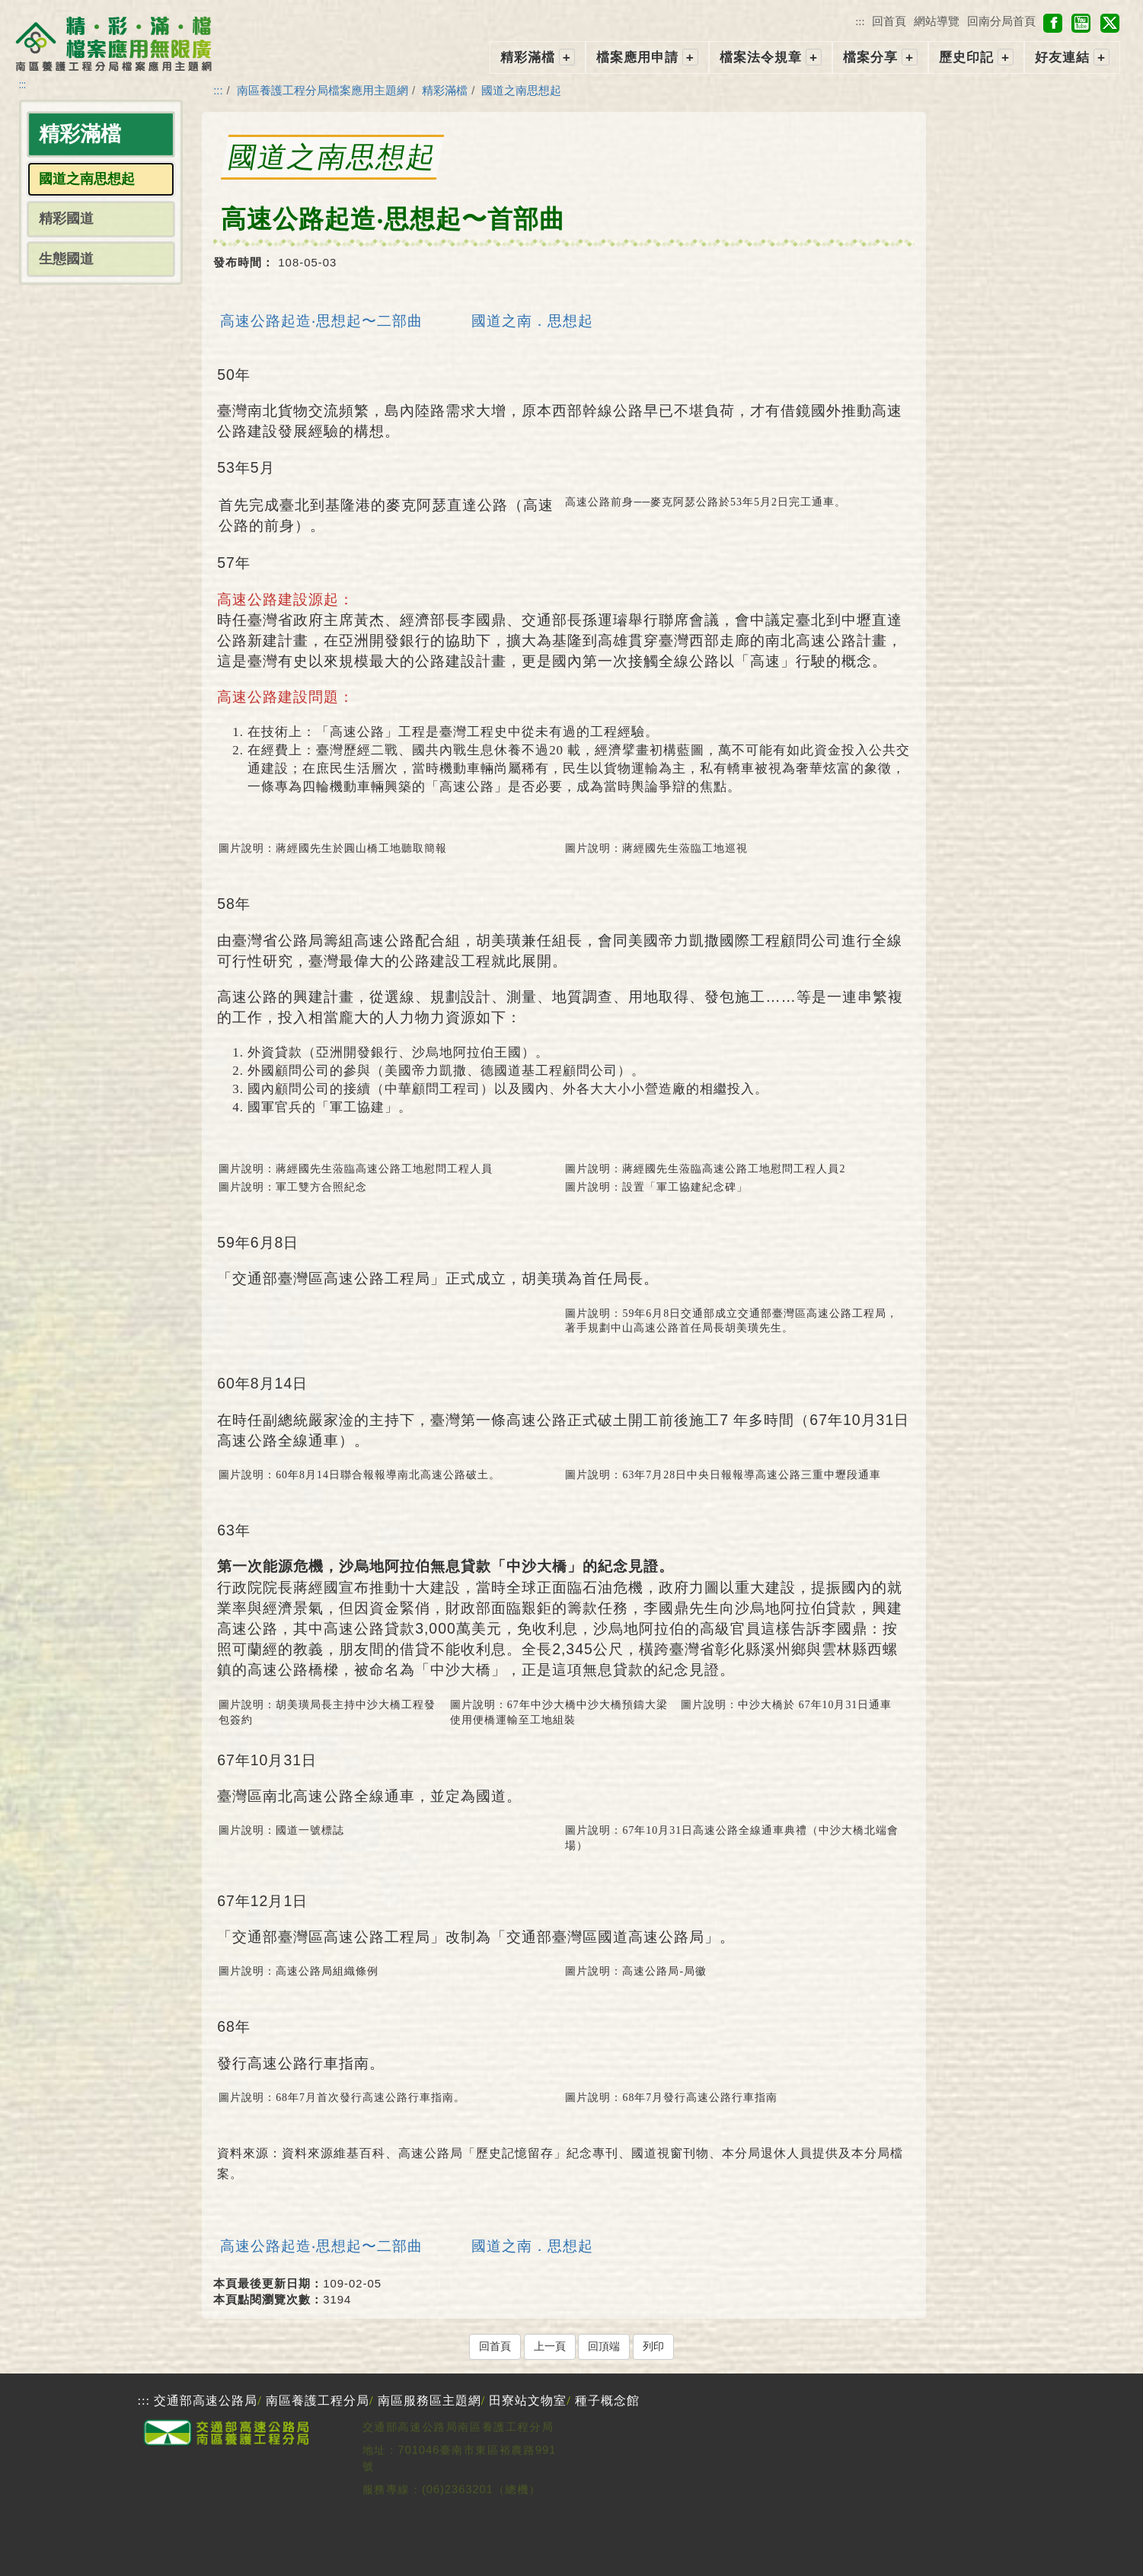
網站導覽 (936, 21)
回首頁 (889, 21)
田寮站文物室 (528, 2400)
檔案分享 (870, 57)
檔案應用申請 (637, 57)
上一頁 (550, 2346)
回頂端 (604, 2346)
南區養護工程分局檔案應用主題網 (322, 90)
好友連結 (1062, 57)
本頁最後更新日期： (268, 2283)
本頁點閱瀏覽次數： (268, 2299)
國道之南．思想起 (532, 320)
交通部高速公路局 (205, 2400)
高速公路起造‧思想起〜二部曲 (321, 320)
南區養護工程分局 (317, 2400)
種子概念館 (607, 2400)
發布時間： (243, 262)
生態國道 (66, 258)
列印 (653, 2346)
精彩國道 (66, 218)
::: (859, 21)
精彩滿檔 (527, 57)
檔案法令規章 (761, 57)
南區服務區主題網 (429, 2400)
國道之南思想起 (521, 90)
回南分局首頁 (1001, 21)
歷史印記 (966, 57)
